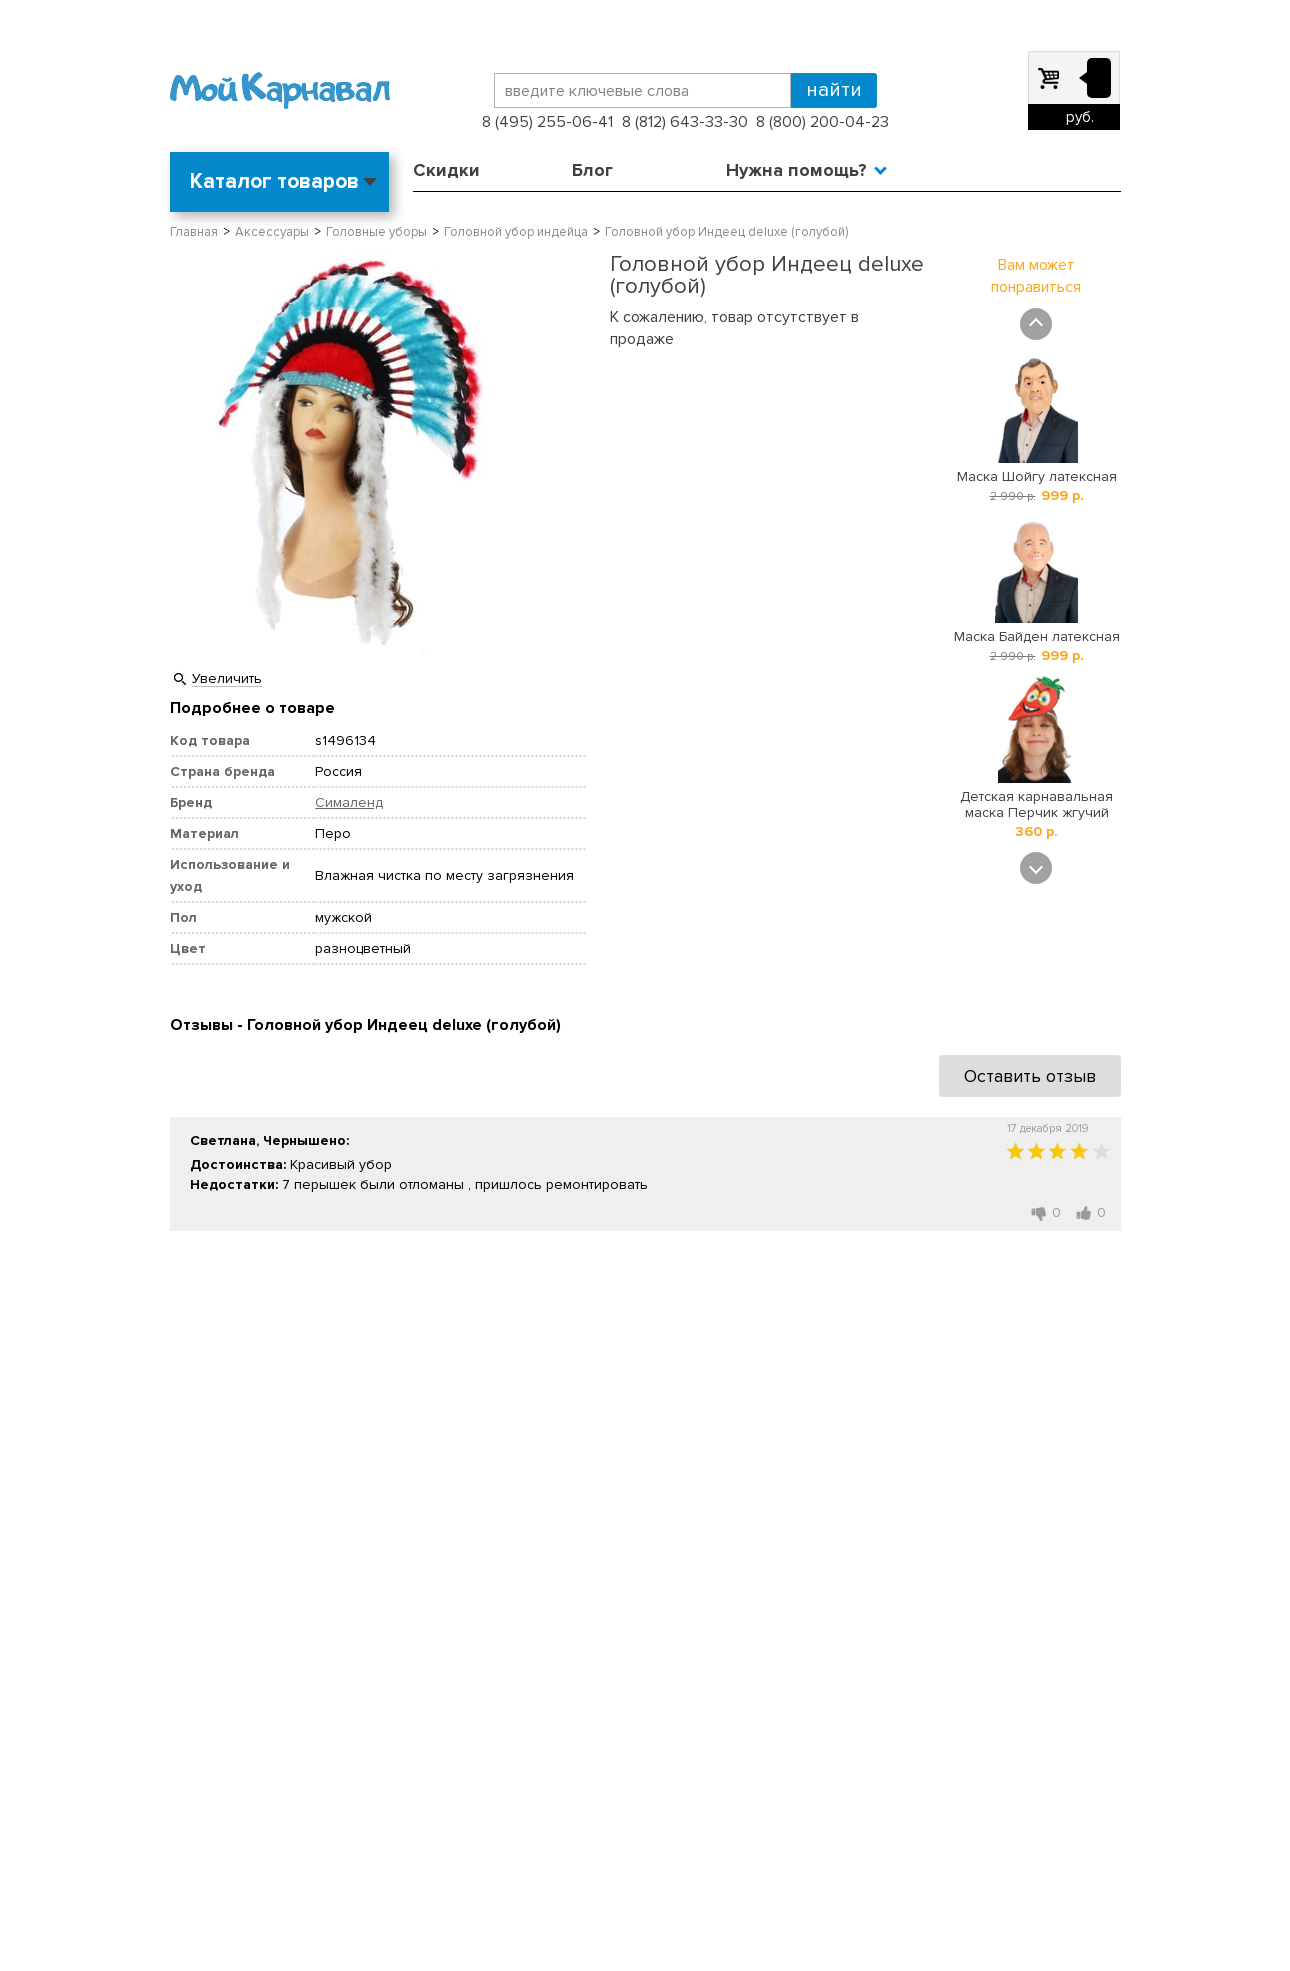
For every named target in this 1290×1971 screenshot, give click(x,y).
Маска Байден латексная (1037, 636)
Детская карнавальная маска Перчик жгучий (1036, 804)
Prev (1036, 324)
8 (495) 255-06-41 (547, 122)
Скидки (446, 170)
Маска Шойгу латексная (1037, 476)
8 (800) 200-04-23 (822, 122)
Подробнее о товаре (252, 708)
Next (1036, 868)
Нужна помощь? (796, 170)
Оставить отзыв (1030, 1076)
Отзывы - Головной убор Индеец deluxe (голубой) (365, 1025)
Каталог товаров (274, 181)
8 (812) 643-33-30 (685, 122)
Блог (592, 170)
